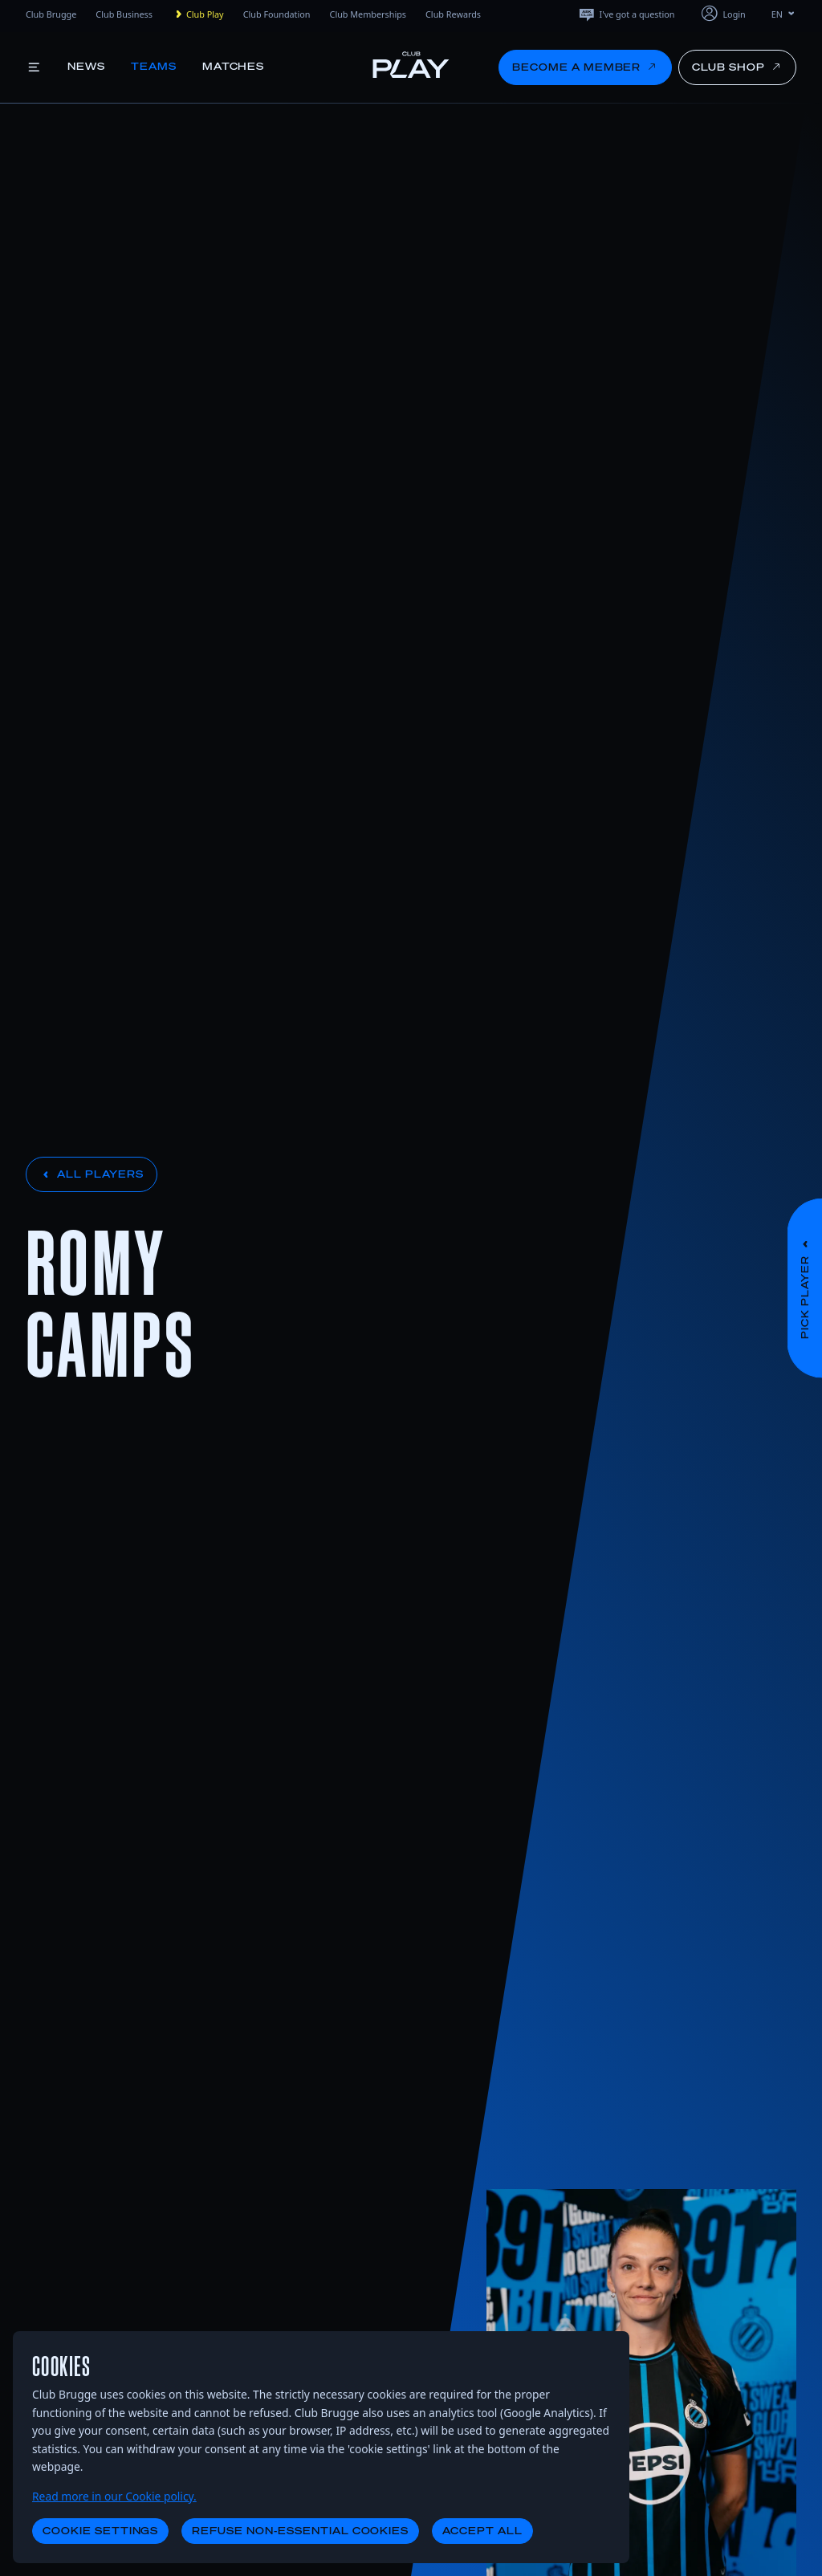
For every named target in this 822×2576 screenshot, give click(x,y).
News (86, 66)
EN (783, 14)
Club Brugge (51, 14)
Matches (233, 66)
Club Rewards (453, 14)
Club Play (198, 14)
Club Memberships (368, 14)
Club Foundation (277, 14)
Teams (154, 66)
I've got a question (626, 14)
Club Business (124, 14)
